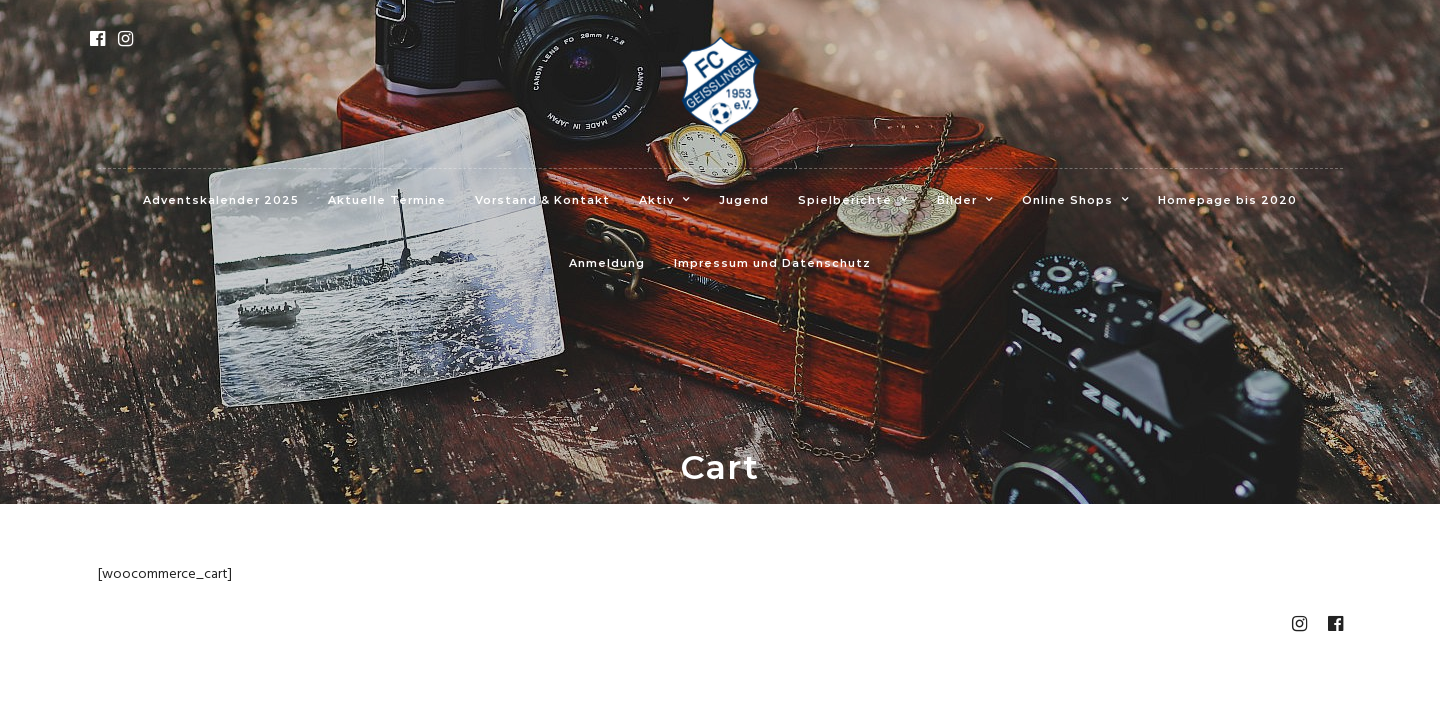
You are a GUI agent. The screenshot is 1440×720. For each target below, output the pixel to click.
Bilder (957, 200)
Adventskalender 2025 (221, 200)
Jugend (744, 200)
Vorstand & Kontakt (542, 200)
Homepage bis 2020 (1227, 200)
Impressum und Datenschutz (772, 263)
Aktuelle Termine (387, 200)
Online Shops (1067, 200)
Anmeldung (607, 263)
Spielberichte (845, 200)
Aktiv (656, 200)
